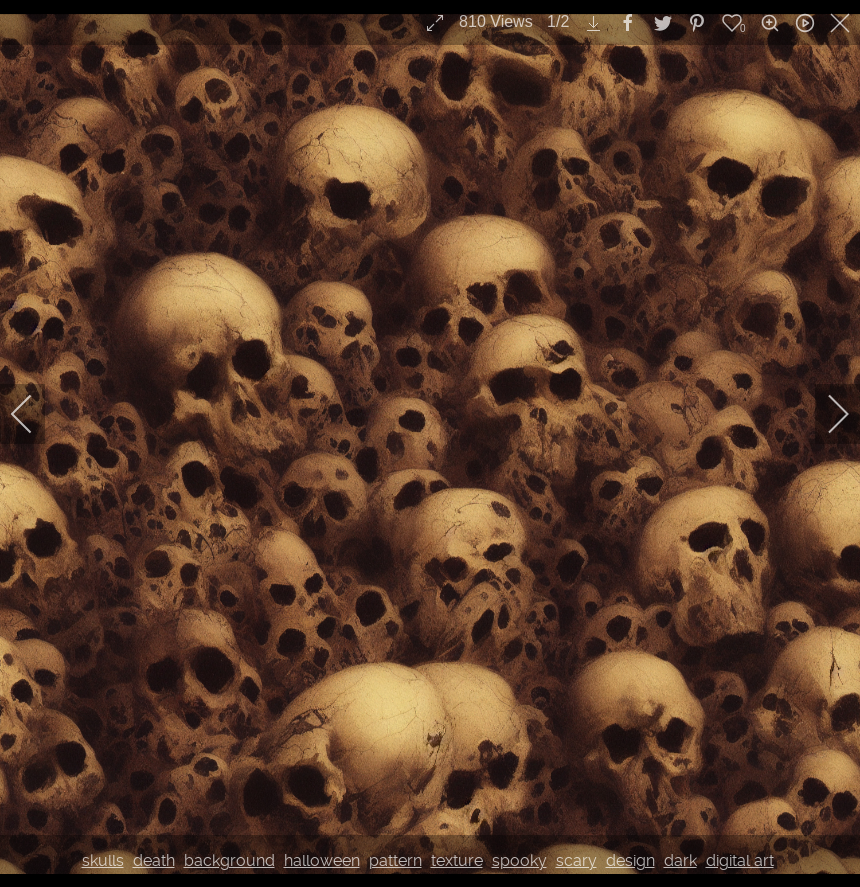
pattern (395, 860)
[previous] (35, 414)
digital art (740, 860)
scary (576, 860)
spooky (519, 860)
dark (680, 860)
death (154, 860)
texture (457, 860)
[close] (842, 23)
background (229, 860)
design (630, 860)
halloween (322, 860)
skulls (103, 860)
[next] (825, 414)
